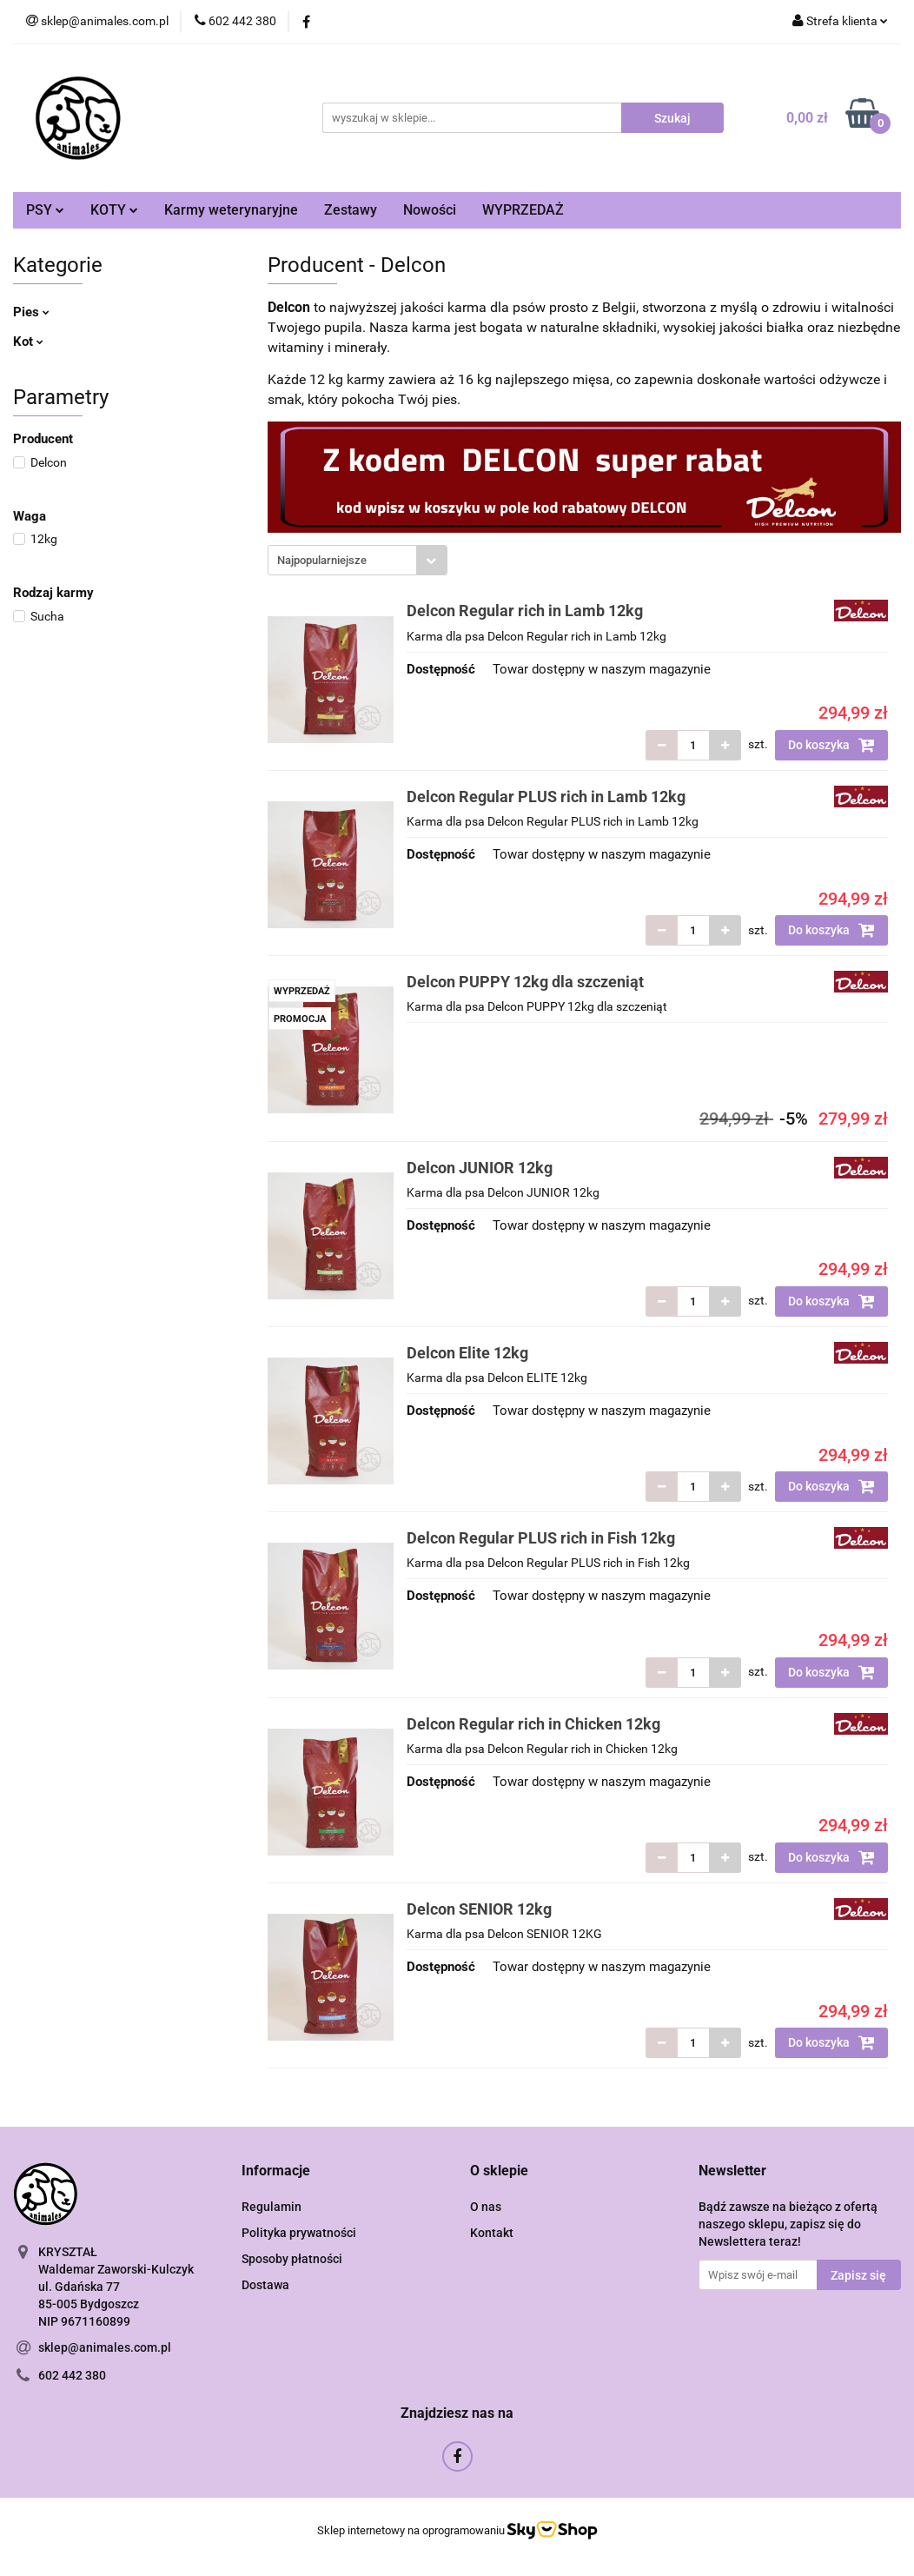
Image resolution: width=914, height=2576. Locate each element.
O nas (485, 2207)
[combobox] (357, 560)
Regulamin (271, 2207)
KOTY (114, 210)
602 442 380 (72, 2375)
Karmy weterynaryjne (231, 210)
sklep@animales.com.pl (104, 2347)
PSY (45, 210)
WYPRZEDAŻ (523, 210)
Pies (31, 312)
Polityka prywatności (299, 2233)
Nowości (429, 210)
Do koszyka (831, 745)
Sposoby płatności (292, 2259)
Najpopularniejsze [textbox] (322, 560)
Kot (28, 341)
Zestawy (350, 210)
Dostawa (265, 2285)
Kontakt (491, 2233)
